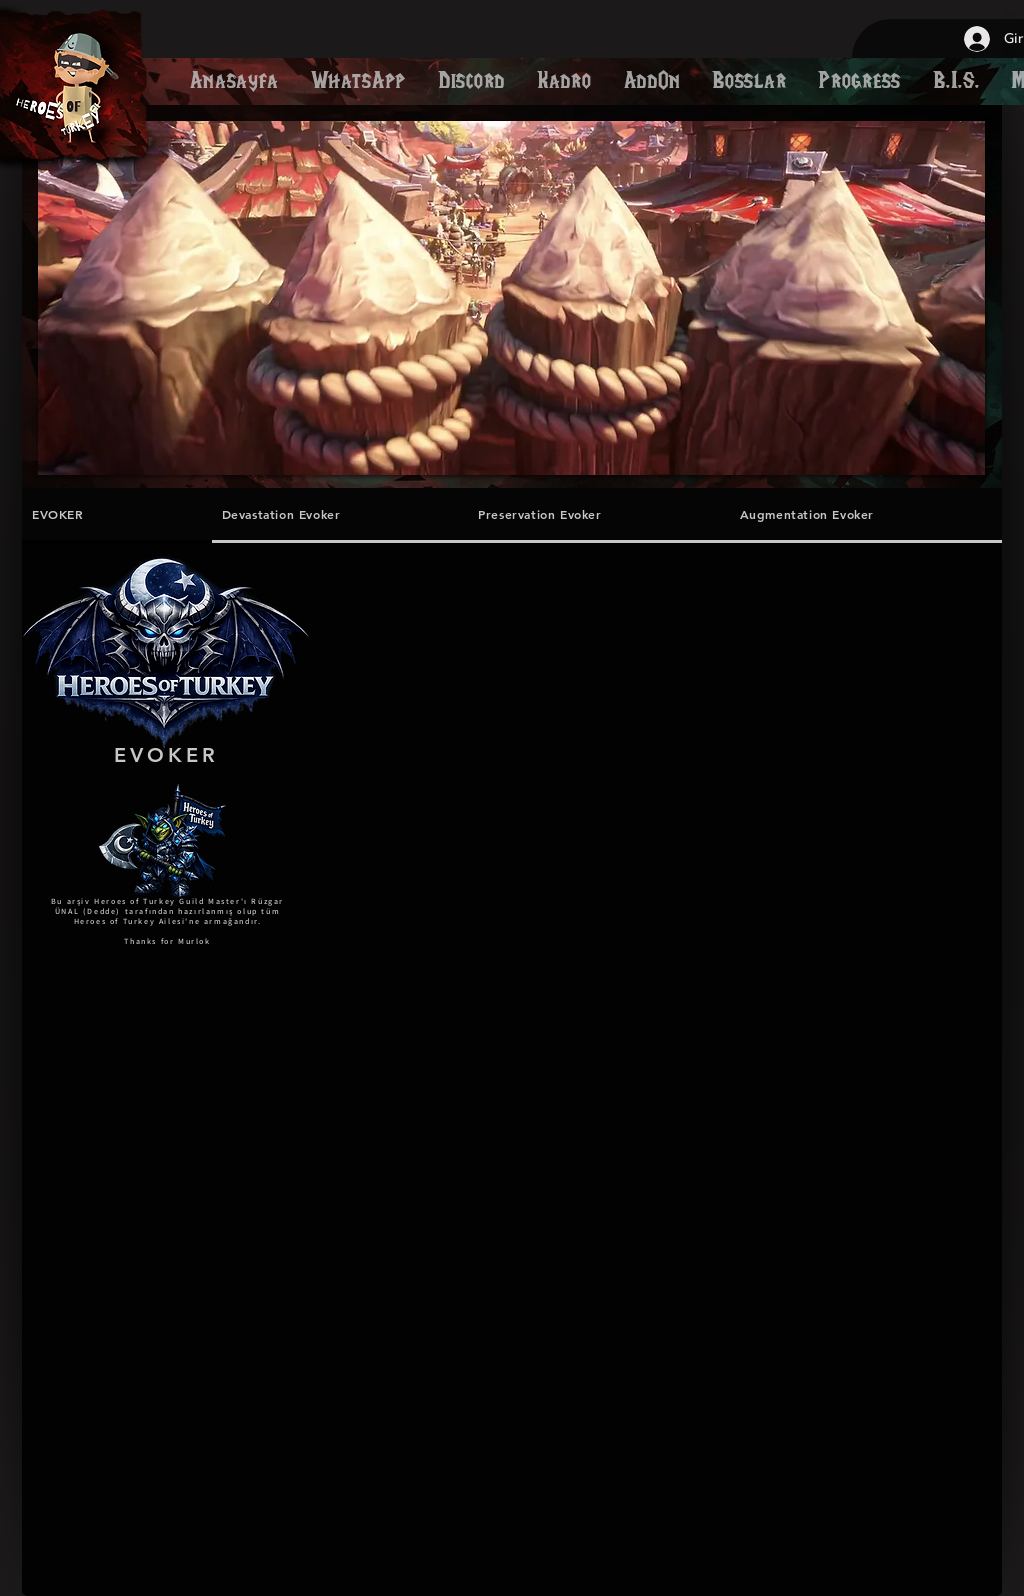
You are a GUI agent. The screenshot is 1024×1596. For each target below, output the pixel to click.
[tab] (117, 515)
